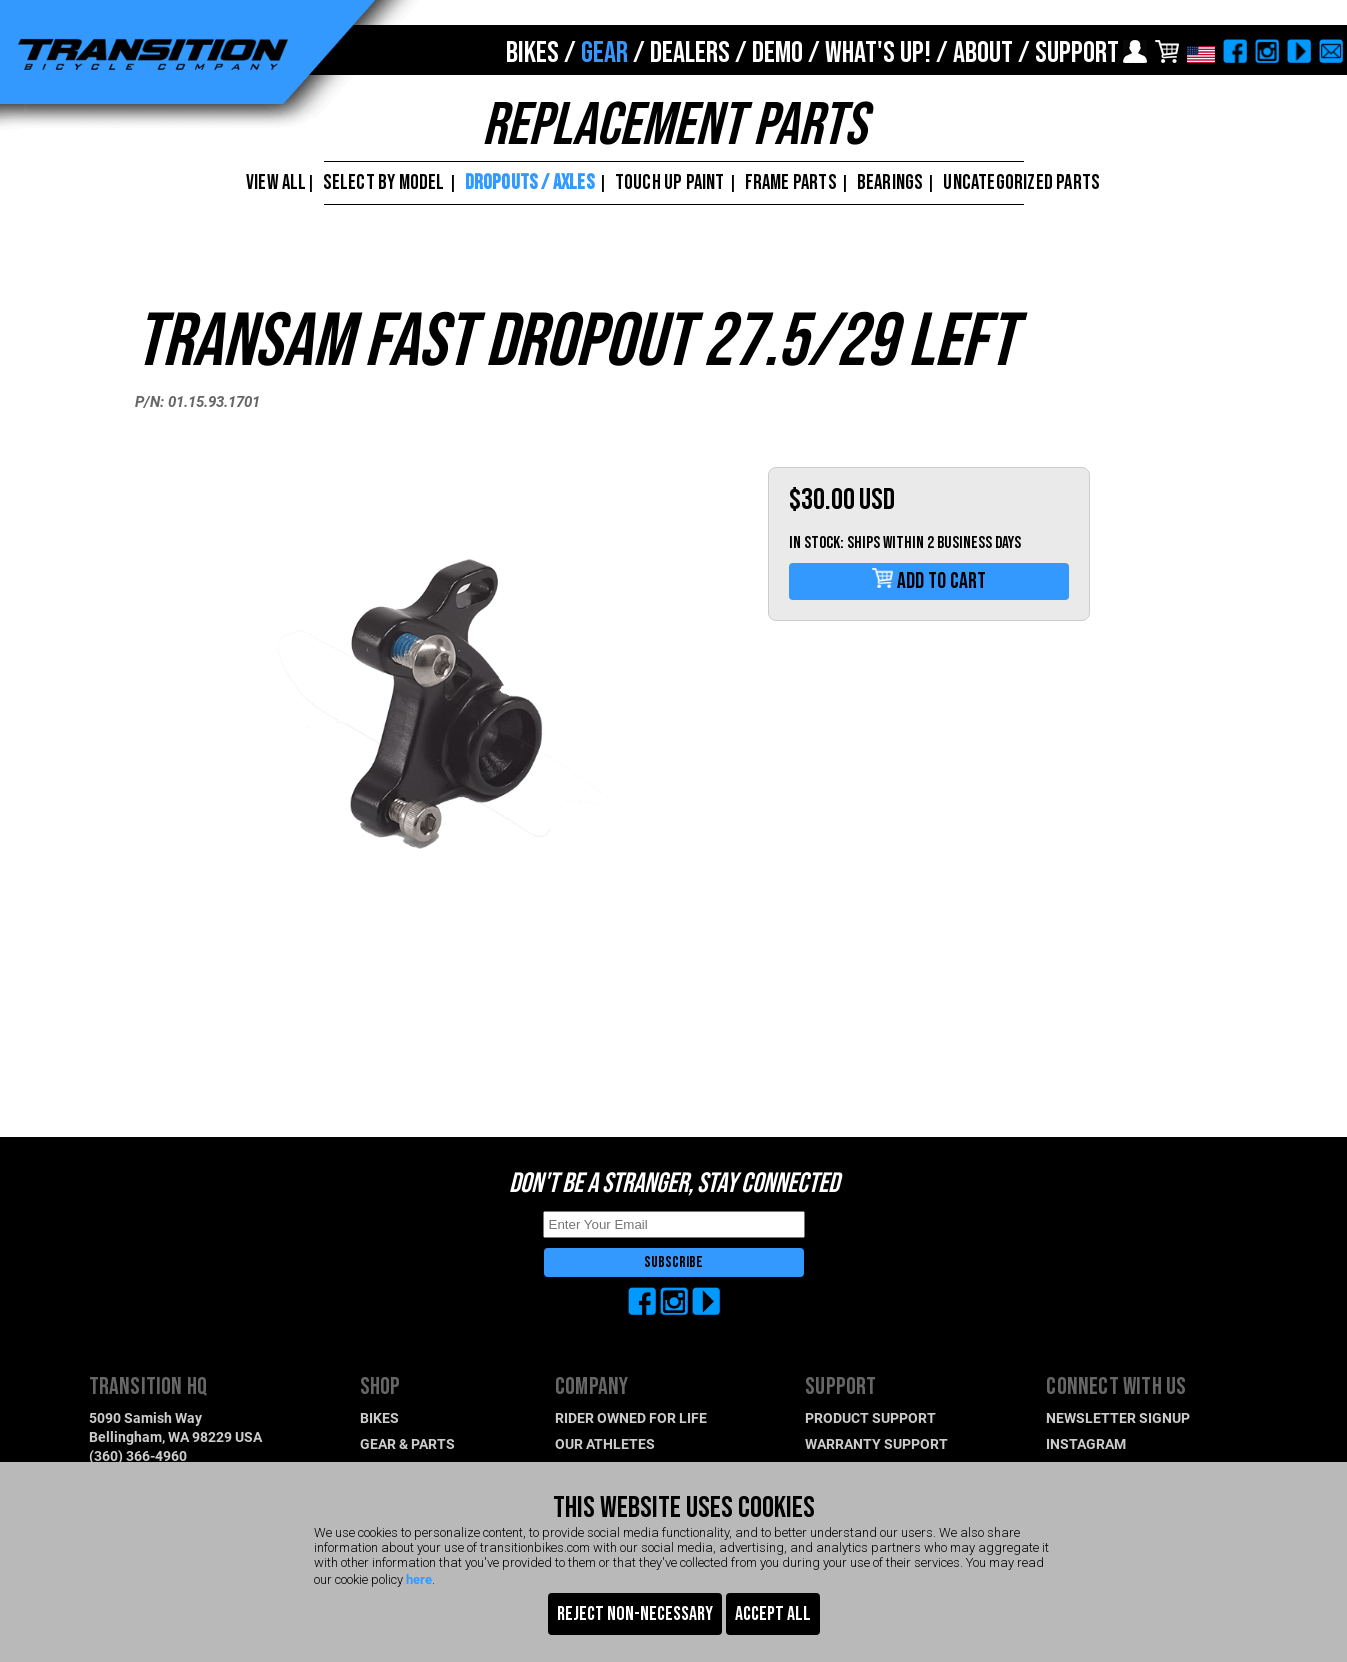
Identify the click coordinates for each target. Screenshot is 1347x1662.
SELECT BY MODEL (384, 182)
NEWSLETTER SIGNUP (1118, 1417)
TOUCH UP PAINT (670, 182)
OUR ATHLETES (605, 1443)
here (419, 1579)
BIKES (532, 53)
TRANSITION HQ (148, 1386)
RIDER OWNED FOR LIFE (631, 1417)
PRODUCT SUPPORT (870, 1417)
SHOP (380, 1386)
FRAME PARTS (791, 182)
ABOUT (983, 53)
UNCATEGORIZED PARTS (1021, 182)
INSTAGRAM (1086, 1443)
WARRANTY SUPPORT (876, 1443)
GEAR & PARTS (407, 1443)
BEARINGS (890, 182)
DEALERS (690, 53)
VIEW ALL (275, 182)
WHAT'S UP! (878, 53)
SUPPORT (1077, 53)
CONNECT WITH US (1116, 1386)
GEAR (604, 53)
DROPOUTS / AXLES (530, 182)
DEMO (777, 53)
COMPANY (591, 1386)
